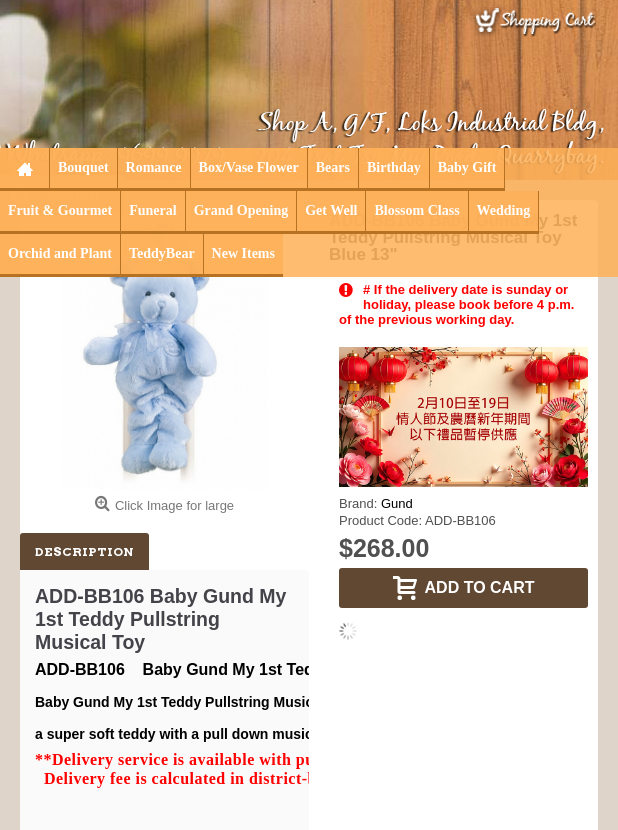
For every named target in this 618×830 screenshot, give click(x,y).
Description (84, 551)
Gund (397, 503)
